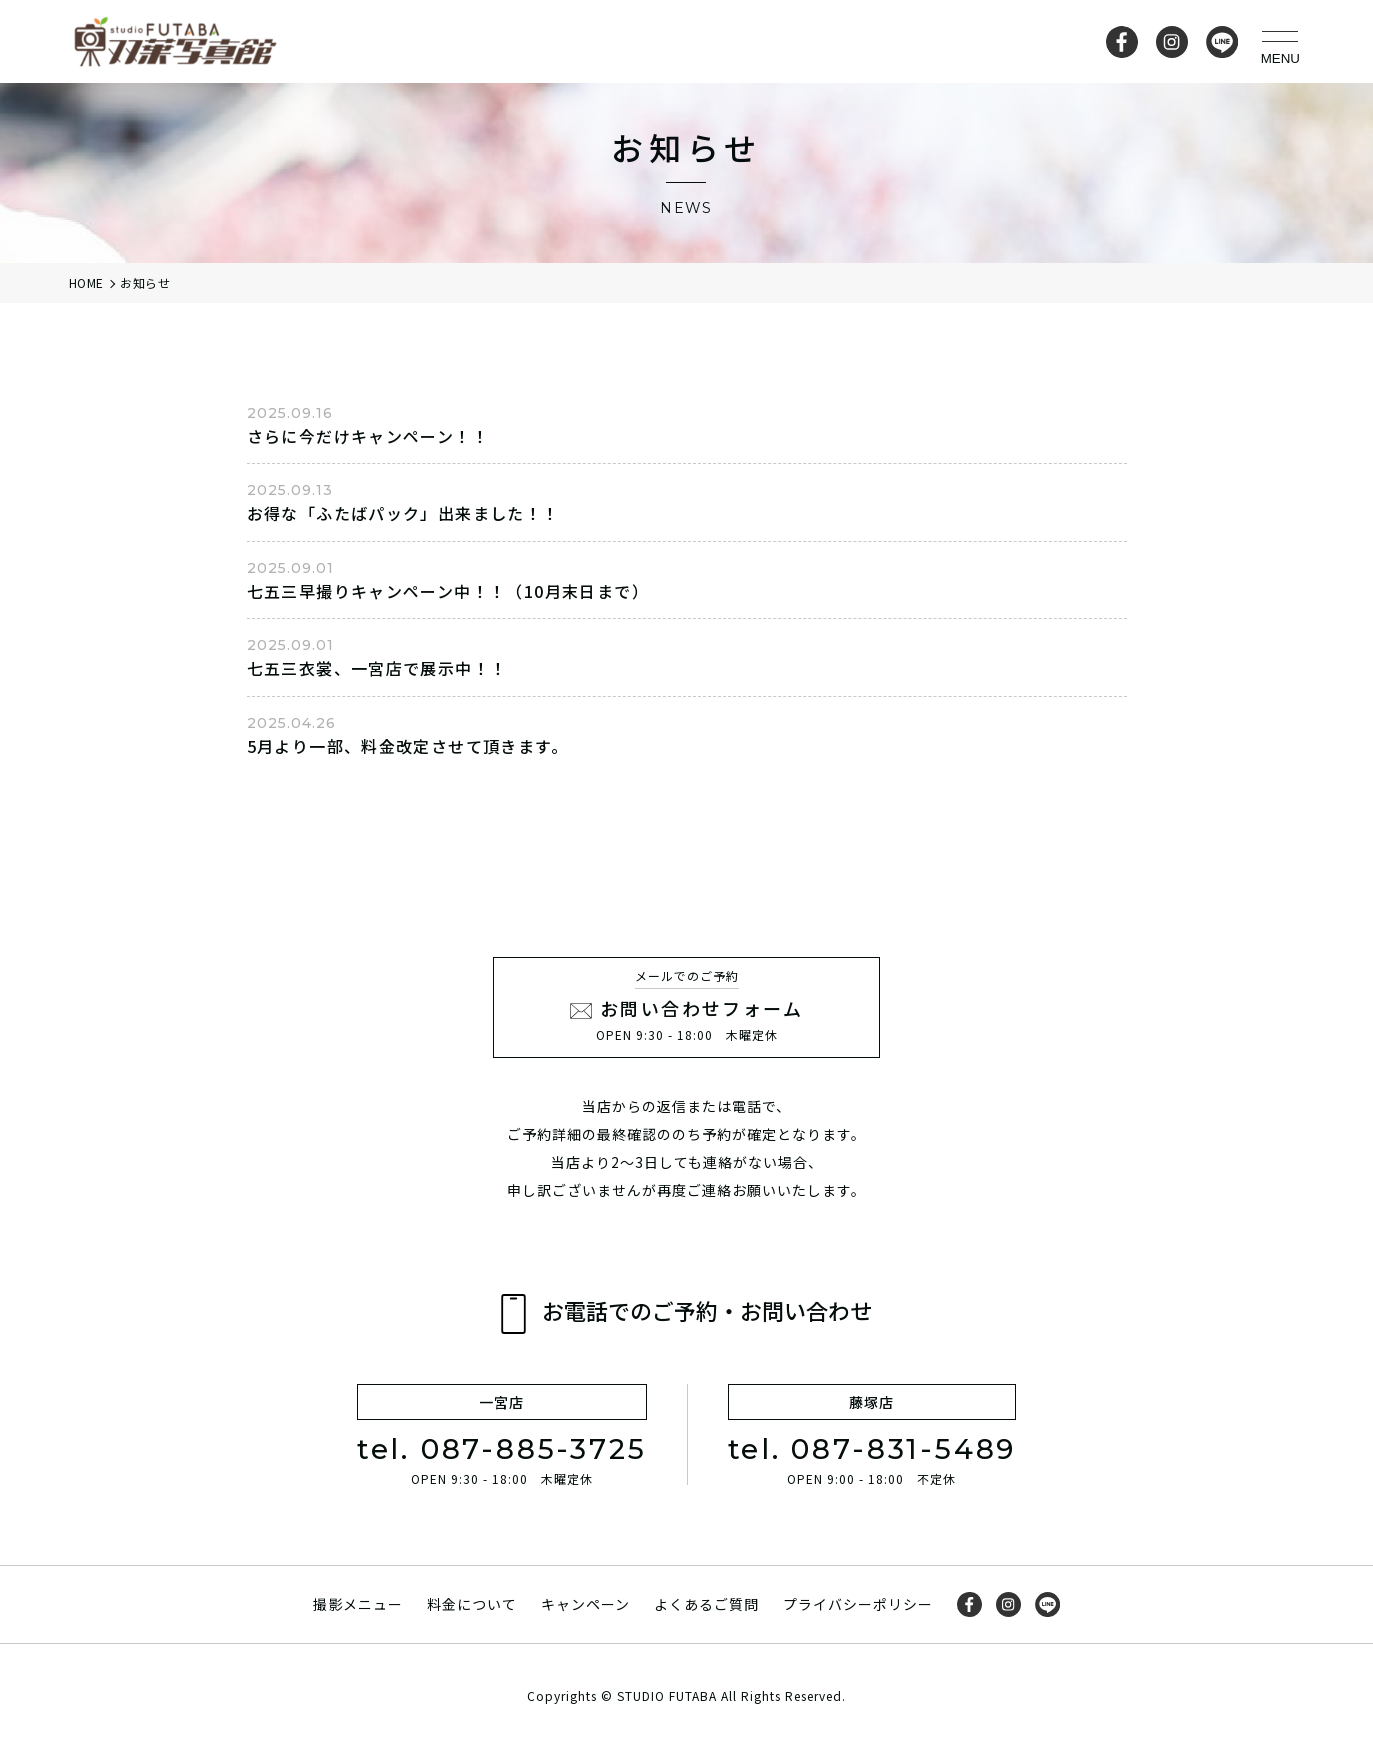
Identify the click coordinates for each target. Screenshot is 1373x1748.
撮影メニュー (358, 1604)
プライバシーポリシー (858, 1604)
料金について (472, 1604)
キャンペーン (585, 1604)
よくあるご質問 (706, 1604)
